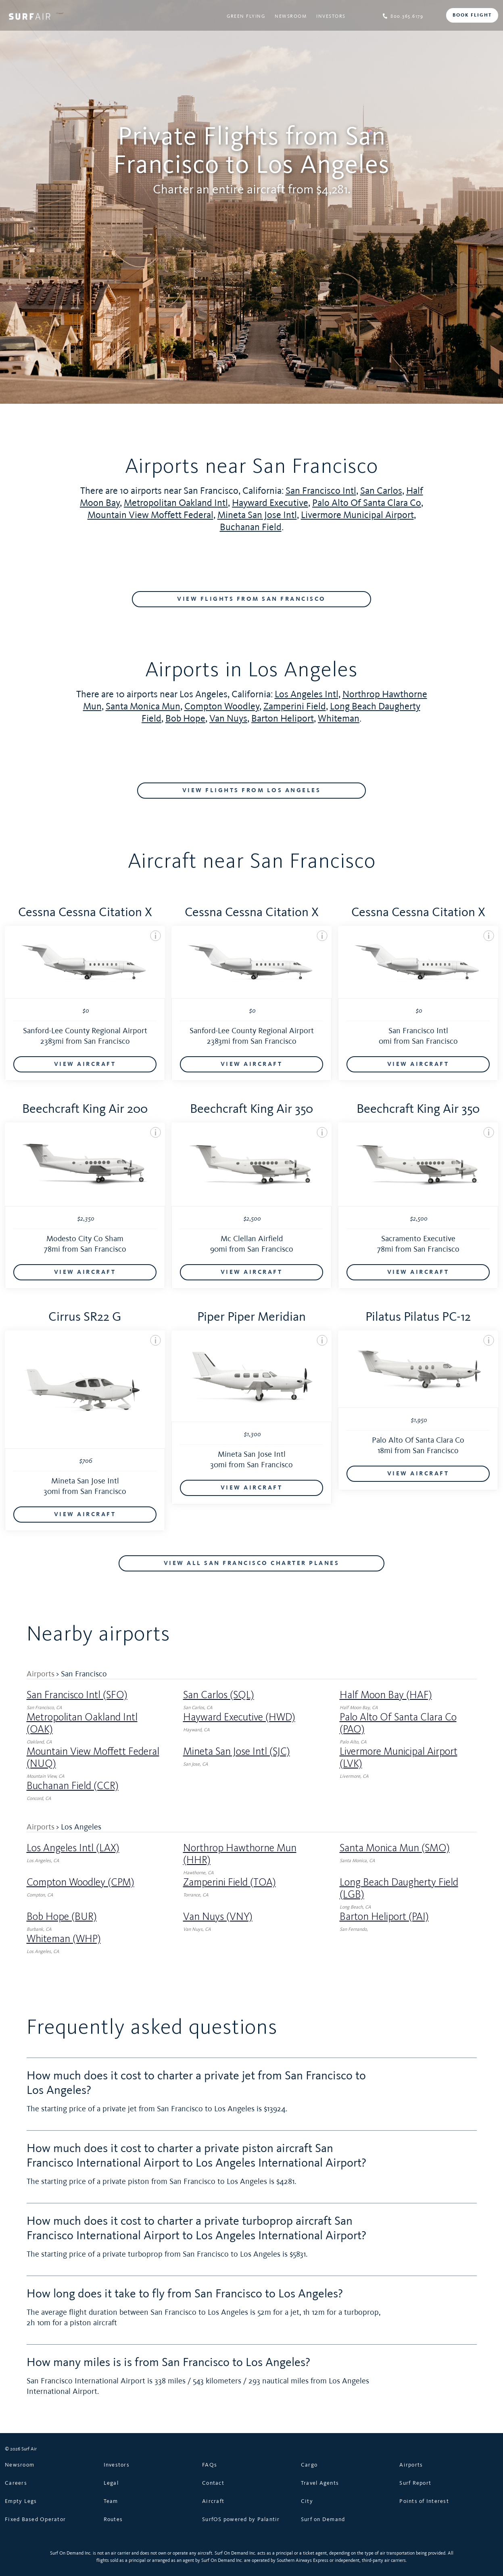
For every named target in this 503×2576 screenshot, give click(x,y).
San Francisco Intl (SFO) (77, 1695)
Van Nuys (228, 718)
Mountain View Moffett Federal (150, 514)
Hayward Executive (270, 502)
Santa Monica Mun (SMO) (395, 1848)
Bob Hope (185, 718)
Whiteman (338, 718)
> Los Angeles (78, 1826)
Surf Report (415, 2483)
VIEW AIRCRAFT (85, 1064)
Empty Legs (21, 2501)
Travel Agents (320, 2483)
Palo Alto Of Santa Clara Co (366, 502)
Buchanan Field (251, 526)
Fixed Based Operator (35, 2519)
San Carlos (381, 490)
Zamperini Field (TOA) (229, 1882)
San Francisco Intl (321, 490)
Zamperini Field (294, 706)
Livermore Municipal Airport (357, 514)
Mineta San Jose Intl (257, 514)
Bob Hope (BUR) (62, 1917)
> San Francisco (81, 1673)
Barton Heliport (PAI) (384, 1917)
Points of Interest (424, 2501)
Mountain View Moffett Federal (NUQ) (93, 1757)
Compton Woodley (221, 706)
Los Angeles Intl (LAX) (73, 1848)
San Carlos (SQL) (218, 1695)
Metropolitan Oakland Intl (176, 502)
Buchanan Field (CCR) (73, 1786)
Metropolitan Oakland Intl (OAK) (82, 1723)
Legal (111, 2483)
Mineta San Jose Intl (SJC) (236, 1751)
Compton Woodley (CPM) (80, 1882)
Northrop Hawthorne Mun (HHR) (239, 1854)
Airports (40, 1673)
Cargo (309, 2464)
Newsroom (291, 16)
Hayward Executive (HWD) (239, 1717)
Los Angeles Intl (306, 693)
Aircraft (213, 2501)
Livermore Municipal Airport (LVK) (398, 1757)
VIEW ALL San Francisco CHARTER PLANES (252, 1563)
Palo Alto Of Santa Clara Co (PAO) (398, 1723)
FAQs (209, 2464)
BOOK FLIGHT (472, 15)
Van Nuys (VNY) (218, 1917)
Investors (331, 16)
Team (111, 2501)
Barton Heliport (282, 718)
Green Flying (246, 16)
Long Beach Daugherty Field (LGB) (399, 1888)
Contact (213, 2483)
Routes (113, 2519)
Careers (16, 2483)
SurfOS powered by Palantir (241, 2519)
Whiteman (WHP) (64, 1939)
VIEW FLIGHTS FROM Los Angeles (251, 790)
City (307, 2501)
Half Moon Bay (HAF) (386, 1695)
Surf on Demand (323, 2519)
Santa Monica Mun (143, 706)
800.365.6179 (403, 16)
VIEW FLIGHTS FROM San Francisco (251, 599)
